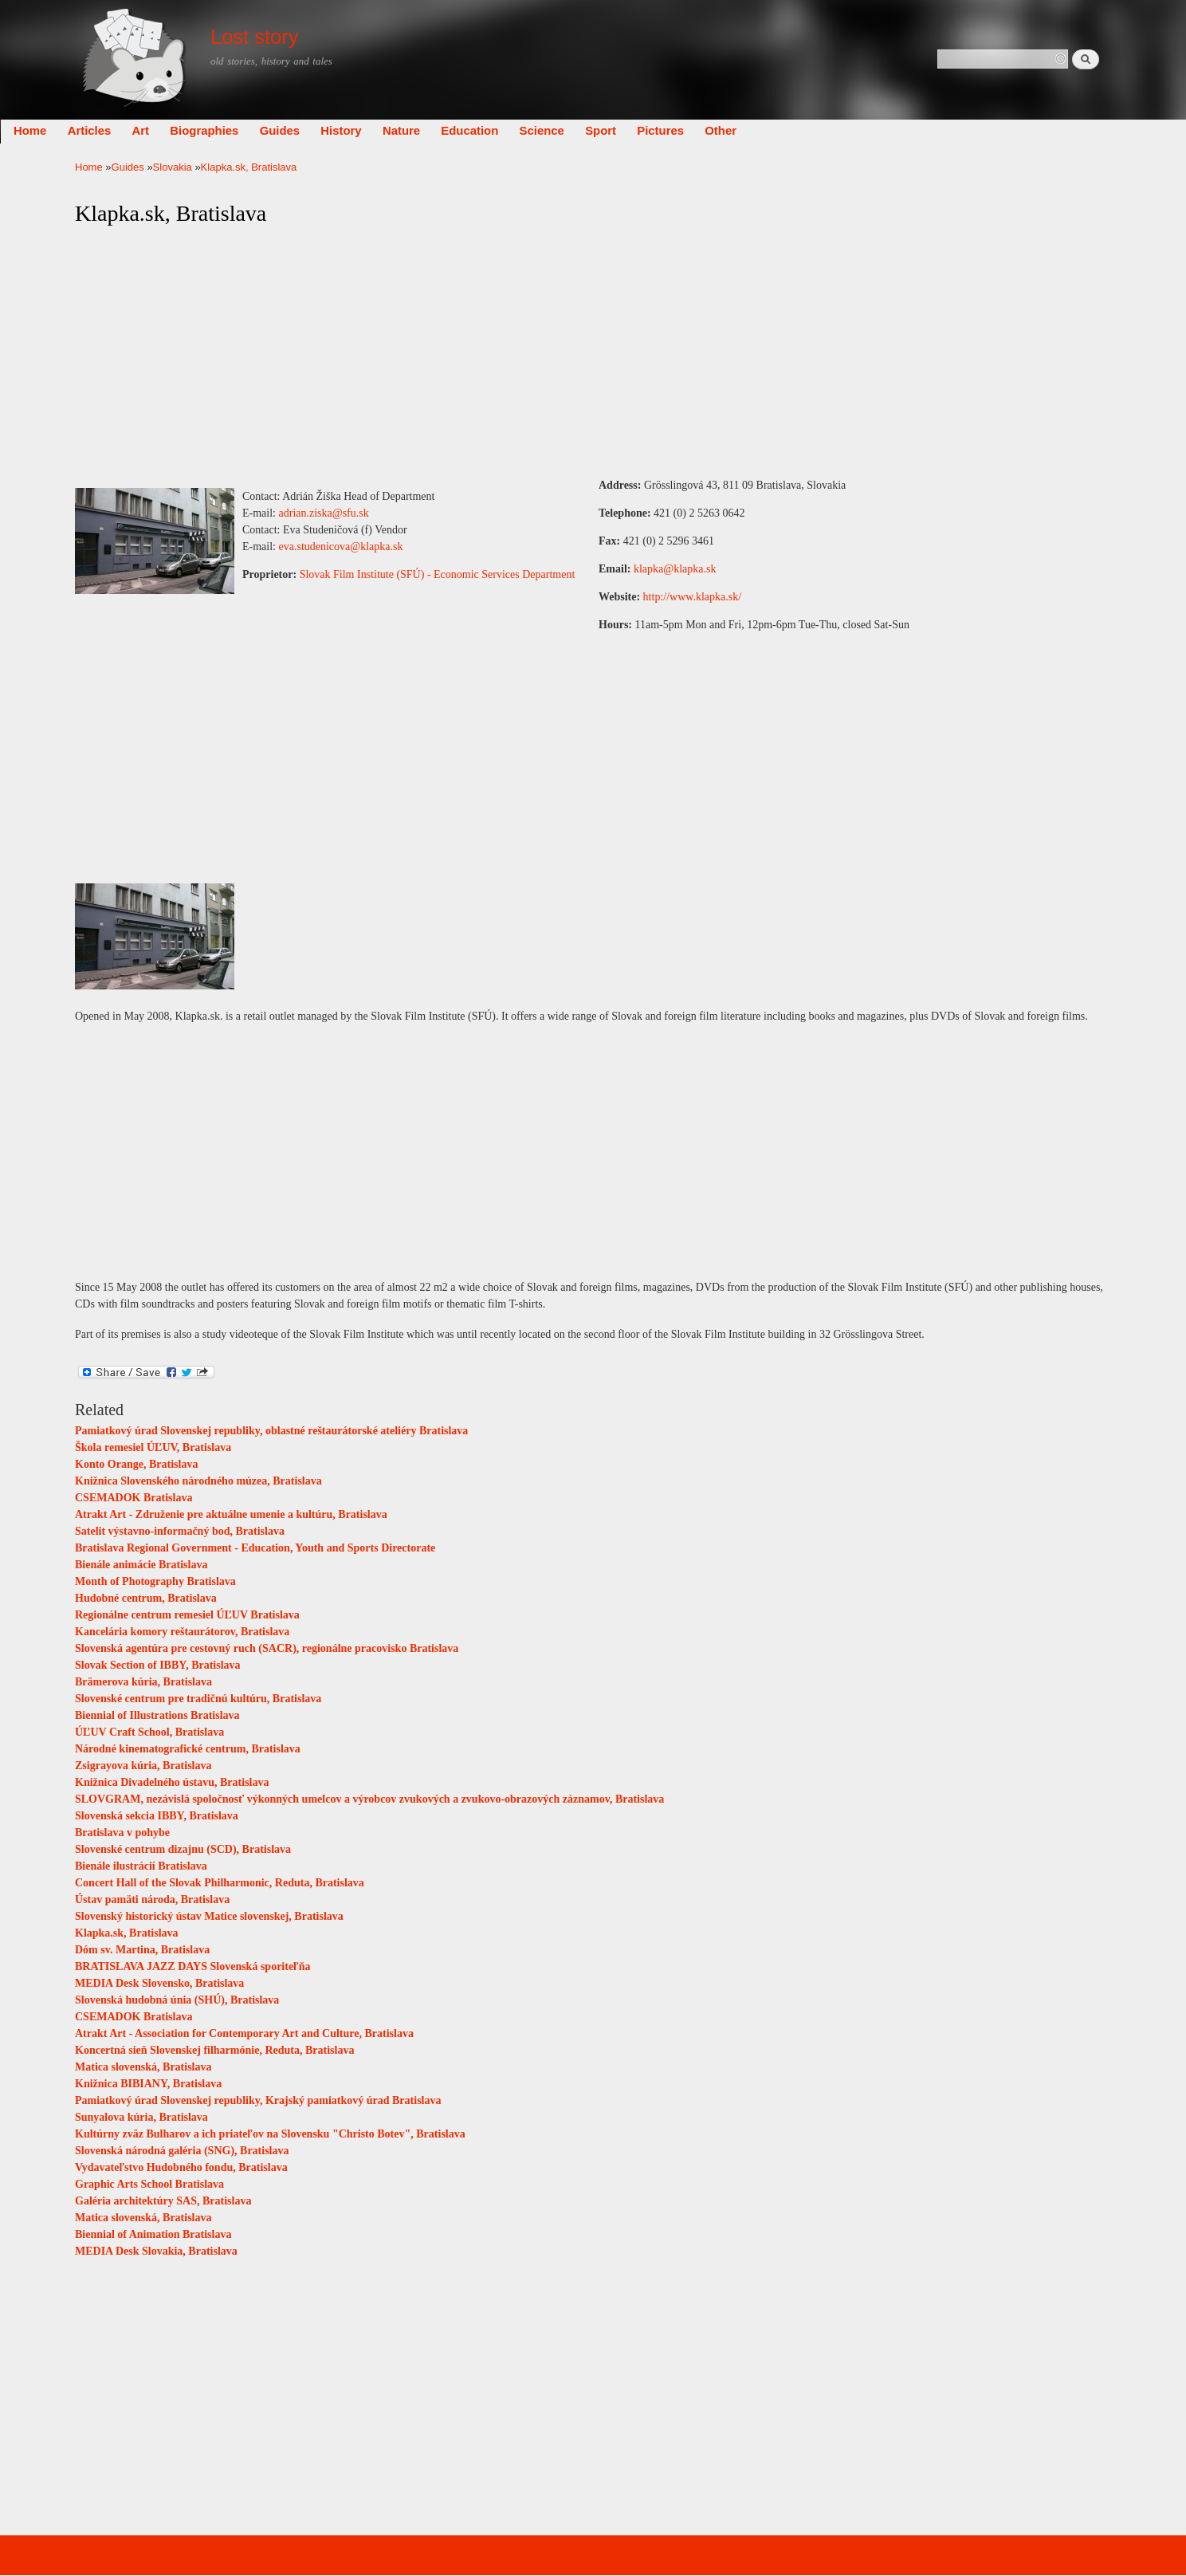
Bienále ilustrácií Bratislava (141, 1866)
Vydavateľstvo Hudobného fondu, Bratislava (181, 2167)
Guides (355, 130)
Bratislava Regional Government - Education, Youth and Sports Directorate (255, 1548)
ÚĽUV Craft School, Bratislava (149, 1732)
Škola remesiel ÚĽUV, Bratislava (153, 1447)
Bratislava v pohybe (122, 1833)
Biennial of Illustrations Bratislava (157, 1715)
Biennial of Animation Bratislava (153, 2234)
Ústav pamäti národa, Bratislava (152, 1899)
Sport (675, 130)
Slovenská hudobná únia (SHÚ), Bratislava (177, 2000)
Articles (165, 130)
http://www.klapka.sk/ (692, 597)
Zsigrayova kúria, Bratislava (143, 1766)
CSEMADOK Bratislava (133, 1498)
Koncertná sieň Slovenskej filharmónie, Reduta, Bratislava (214, 2050)
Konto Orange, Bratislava (136, 1464)
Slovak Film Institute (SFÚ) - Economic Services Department (437, 574)
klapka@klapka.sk (675, 569)
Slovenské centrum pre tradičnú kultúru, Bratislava (198, 1699)
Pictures (735, 130)
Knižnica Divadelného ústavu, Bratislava (172, 1782)
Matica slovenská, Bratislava (143, 2067)
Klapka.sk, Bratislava (127, 1933)
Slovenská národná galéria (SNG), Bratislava (182, 2151)
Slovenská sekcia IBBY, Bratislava (156, 1816)
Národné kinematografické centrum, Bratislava (187, 1749)
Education (544, 130)
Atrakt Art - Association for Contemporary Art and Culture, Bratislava (244, 2033)
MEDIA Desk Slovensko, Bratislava (159, 1983)
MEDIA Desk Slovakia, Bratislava (156, 2251)
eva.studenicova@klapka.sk (341, 547)
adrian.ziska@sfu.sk (324, 513)
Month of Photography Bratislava (155, 1581)
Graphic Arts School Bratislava (149, 2184)
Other (795, 130)
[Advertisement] (593, 352)
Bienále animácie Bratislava (141, 1565)
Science (617, 130)
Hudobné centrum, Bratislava (146, 1598)
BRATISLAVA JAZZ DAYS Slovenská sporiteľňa (192, 1966)
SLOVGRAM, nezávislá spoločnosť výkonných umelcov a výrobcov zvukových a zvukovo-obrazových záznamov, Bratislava (369, 1799)
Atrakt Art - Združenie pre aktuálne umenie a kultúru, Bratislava (231, 1514)
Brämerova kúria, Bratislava (143, 1682)
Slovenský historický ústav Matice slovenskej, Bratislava (209, 1916)
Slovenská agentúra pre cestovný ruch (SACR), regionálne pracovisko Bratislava (266, 1648)
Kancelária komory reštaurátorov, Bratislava (182, 1632)
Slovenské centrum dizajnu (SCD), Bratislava (183, 1849)
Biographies (279, 130)
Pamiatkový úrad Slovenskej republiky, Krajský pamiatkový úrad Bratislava (258, 2100)
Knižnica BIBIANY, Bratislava (148, 2084)
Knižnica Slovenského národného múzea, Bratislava (198, 1481)
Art (216, 130)
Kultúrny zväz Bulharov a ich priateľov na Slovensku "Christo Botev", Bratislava (270, 2134)
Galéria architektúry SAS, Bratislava (163, 2201)
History (415, 130)
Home (104, 130)
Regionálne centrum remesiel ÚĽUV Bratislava (187, 1615)
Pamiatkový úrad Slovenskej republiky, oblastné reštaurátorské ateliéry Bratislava (271, 1431)
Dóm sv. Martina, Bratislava (142, 1950)
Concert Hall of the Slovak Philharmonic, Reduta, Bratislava (219, 1883)
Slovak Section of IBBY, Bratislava (158, 1665)
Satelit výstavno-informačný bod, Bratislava (180, 1531)
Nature (476, 130)
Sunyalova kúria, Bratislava (141, 2117)
